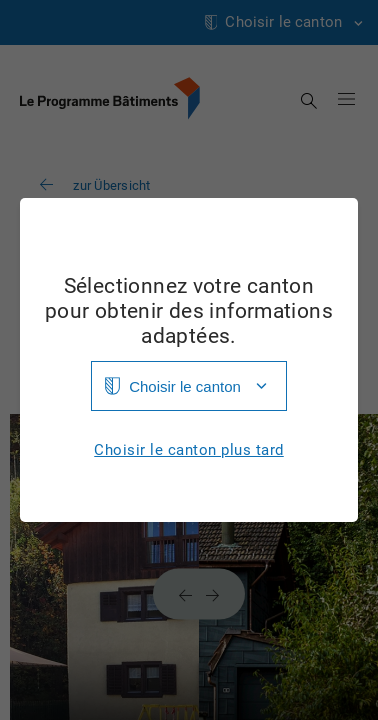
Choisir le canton (185, 386)
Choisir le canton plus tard (189, 450)
